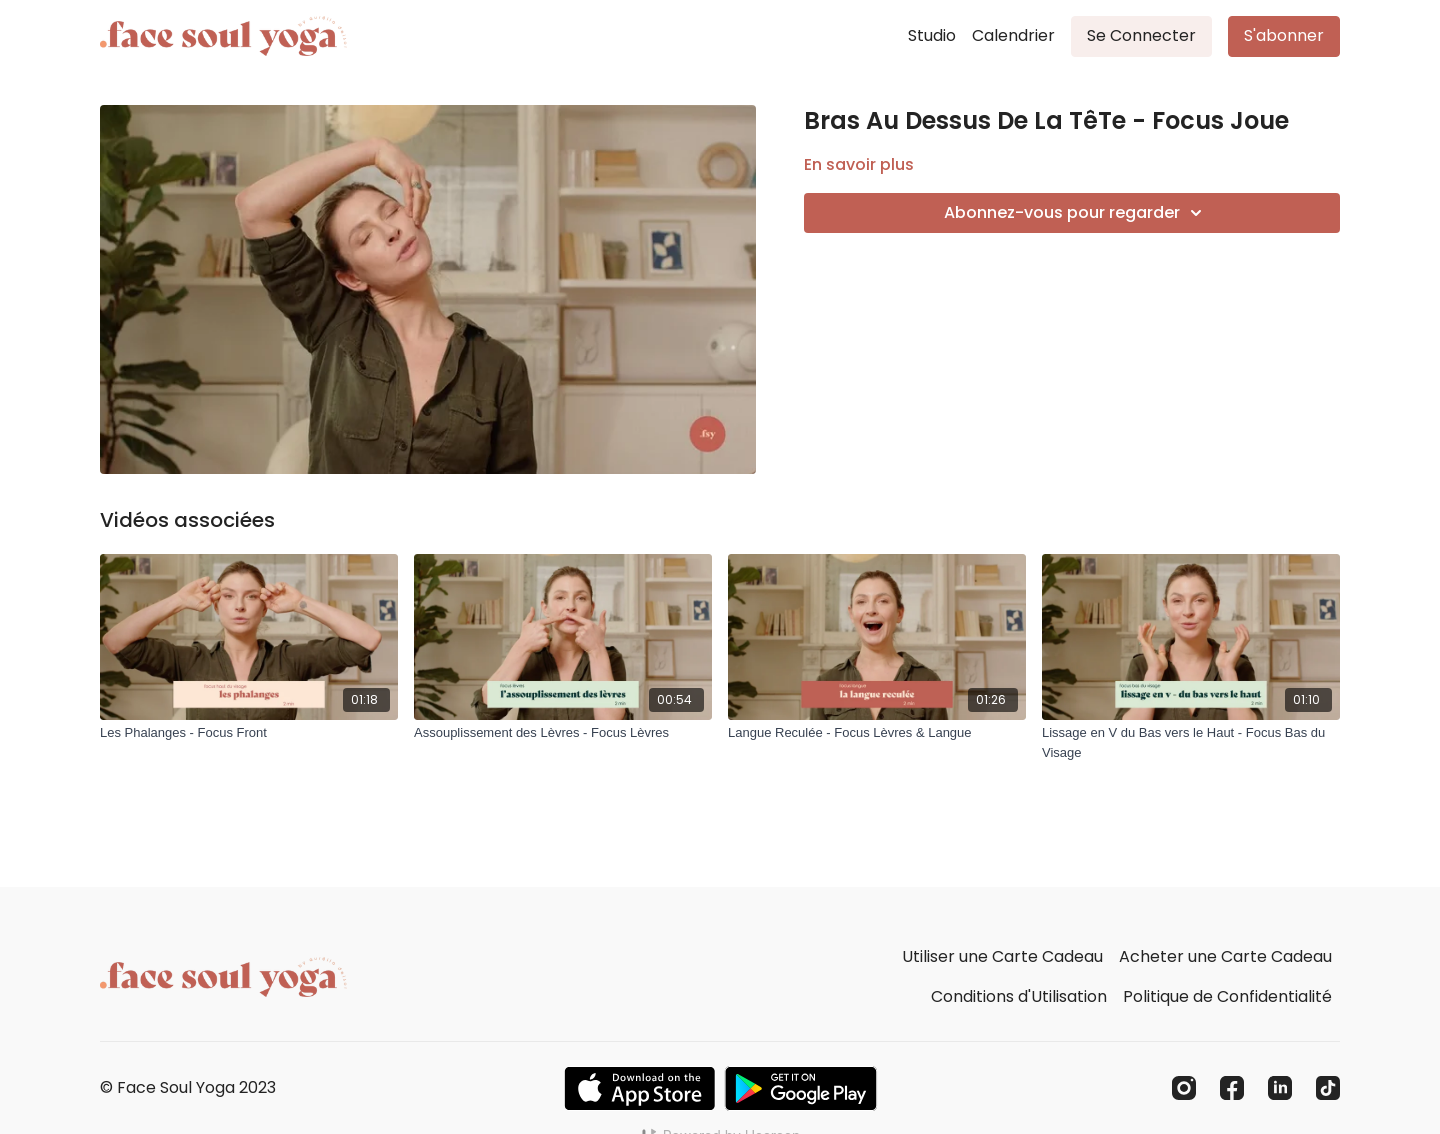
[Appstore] (639, 1088)
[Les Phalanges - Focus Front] (249, 733)
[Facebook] (1232, 1088)
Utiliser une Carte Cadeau (1002, 956)
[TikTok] (1328, 1088)
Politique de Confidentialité (1227, 996)
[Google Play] (801, 1088)
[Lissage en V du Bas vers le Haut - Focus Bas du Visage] (1191, 742)
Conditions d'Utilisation (1019, 996)
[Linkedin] (1280, 1088)
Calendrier (1013, 35)
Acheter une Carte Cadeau (1225, 956)
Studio (932, 35)
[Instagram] (1184, 1088)
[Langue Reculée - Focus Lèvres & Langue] (877, 733)
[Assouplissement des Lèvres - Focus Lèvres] (563, 733)
